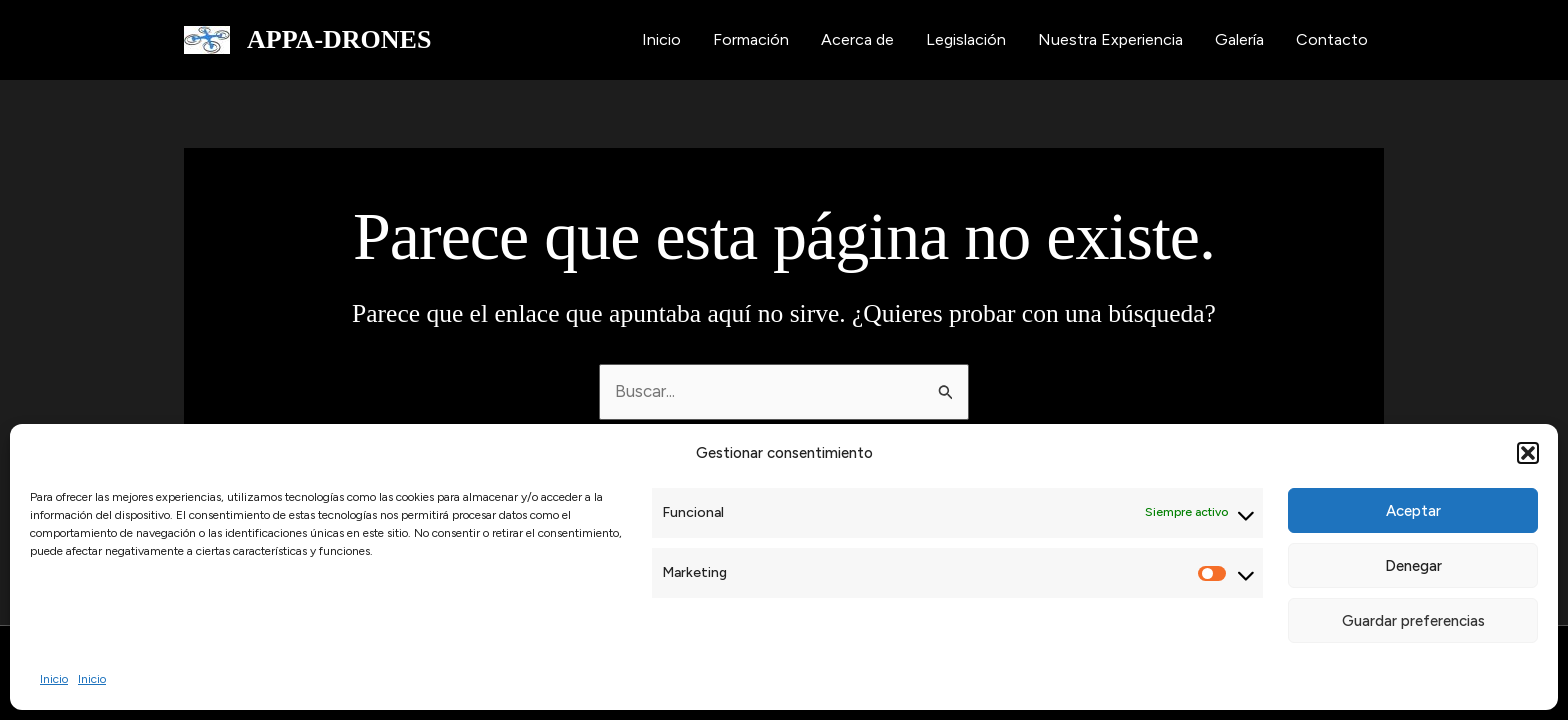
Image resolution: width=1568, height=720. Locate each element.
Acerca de (857, 39)
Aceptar (1413, 511)
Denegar (1413, 566)
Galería (1239, 39)
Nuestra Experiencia (1110, 39)
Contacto (1332, 39)
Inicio (54, 679)
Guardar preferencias (1413, 621)
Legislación (966, 39)
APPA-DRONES (339, 39)
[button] (1528, 453)
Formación (751, 39)
